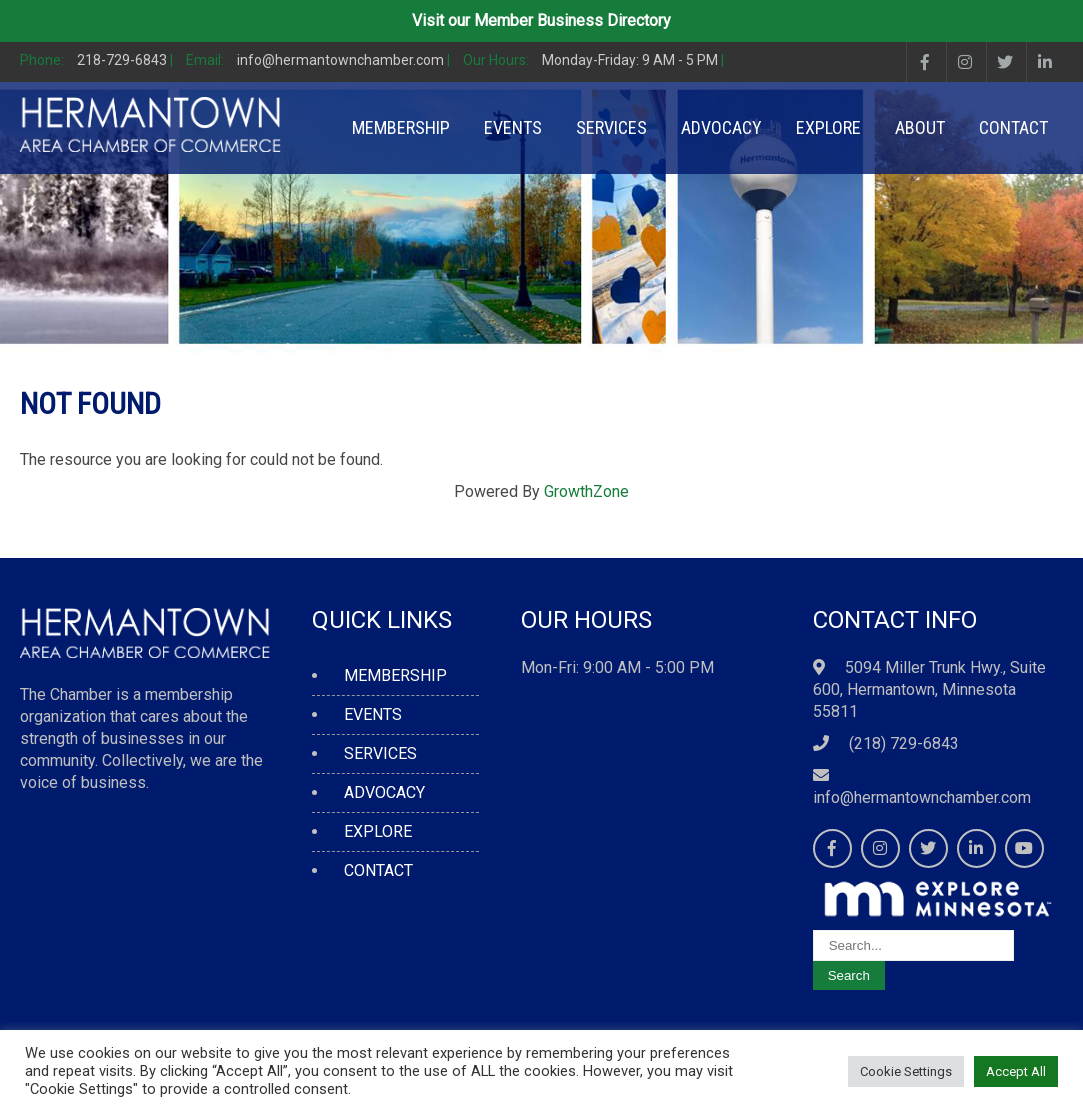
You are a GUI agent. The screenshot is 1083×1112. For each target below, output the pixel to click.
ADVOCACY (721, 127)
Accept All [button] (1016, 1071)
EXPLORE (828, 127)
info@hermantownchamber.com (922, 797)
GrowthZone (586, 491)
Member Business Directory (572, 20)
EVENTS (513, 127)
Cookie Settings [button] (906, 1071)
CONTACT (1013, 127)
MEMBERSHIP (401, 127)
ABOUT (920, 127)
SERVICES (611, 127)
